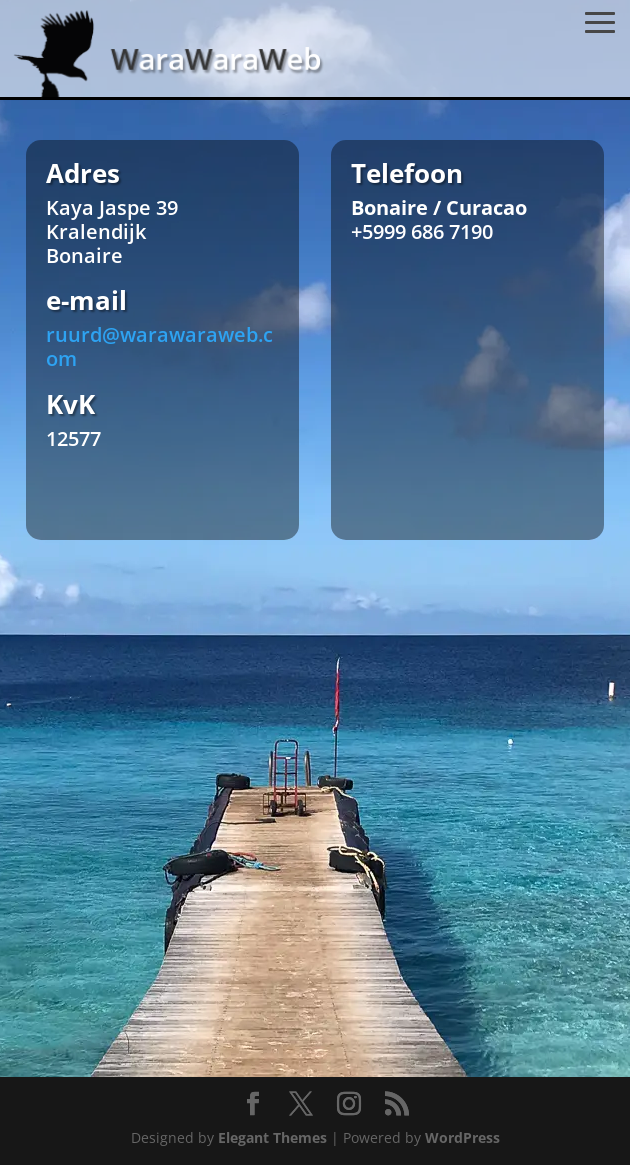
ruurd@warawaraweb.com (159, 346)
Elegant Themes (272, 1137)
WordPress (462, 1137)
